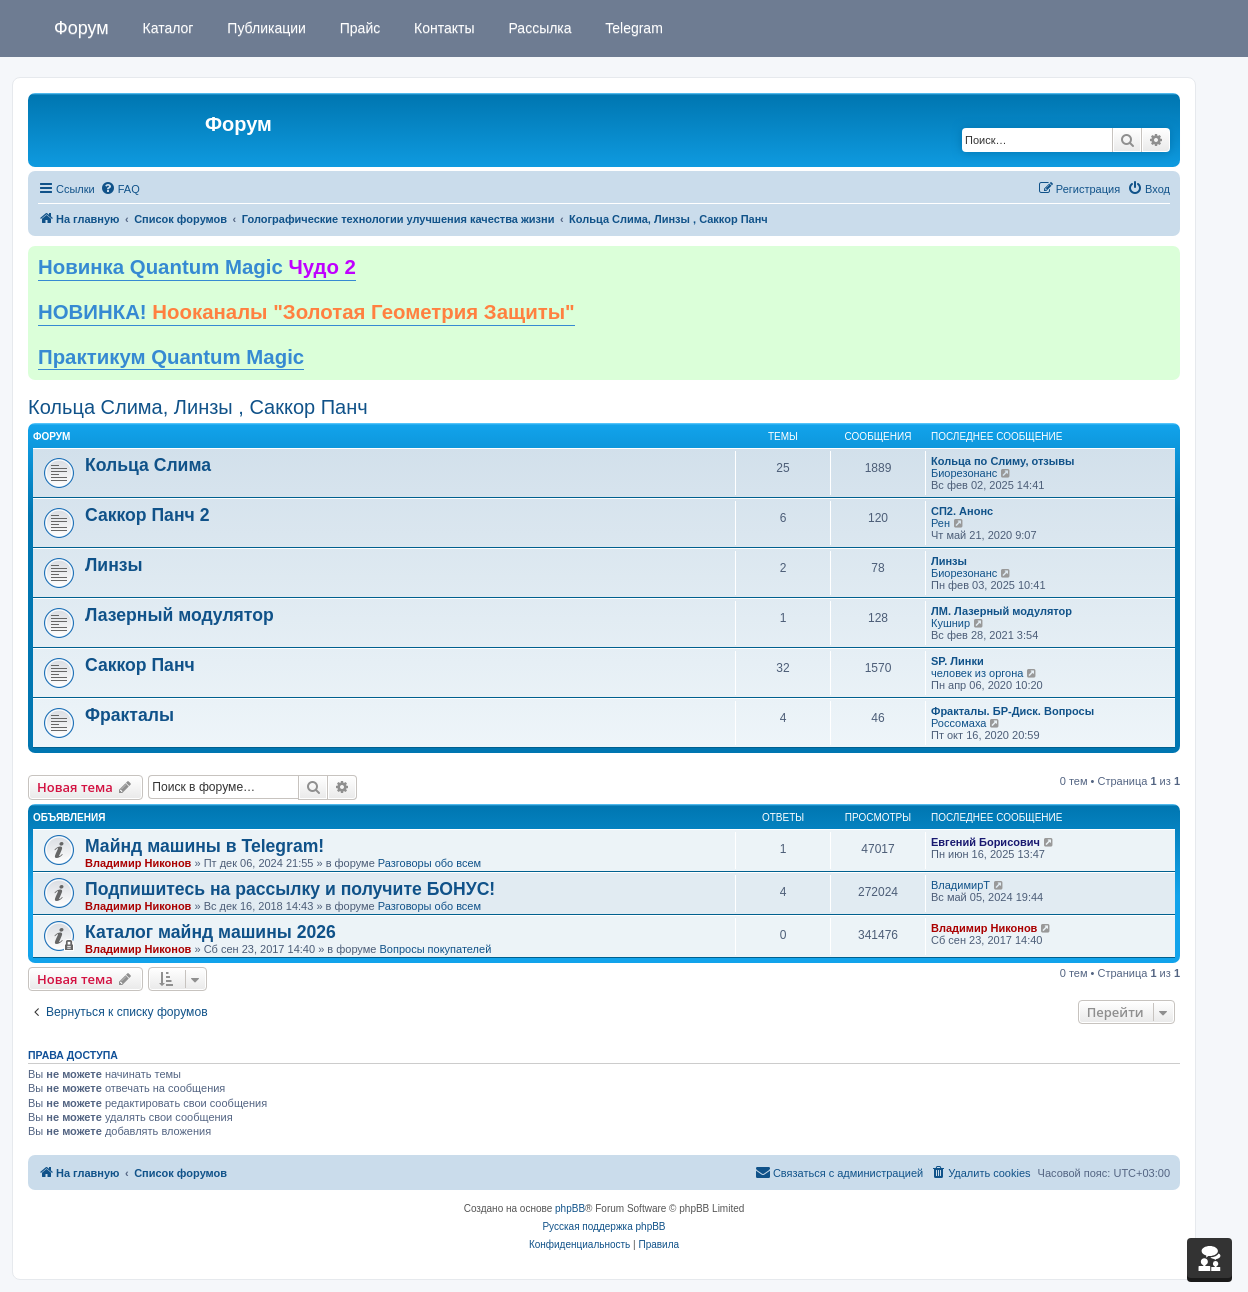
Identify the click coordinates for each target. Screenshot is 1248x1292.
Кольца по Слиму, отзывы (1002, 461)
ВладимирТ (960, 885)
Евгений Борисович (985, 842)
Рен (940, 523)
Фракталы (129, 715)
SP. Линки (957, 661)
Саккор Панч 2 (147, 515)
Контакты (442, 28)
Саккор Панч (140, 665)
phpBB (570, 1208)
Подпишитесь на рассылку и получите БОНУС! (290, 889)
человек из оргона (977, 673)
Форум (81, 28)
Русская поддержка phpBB (603, 1226)
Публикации (264, 28)
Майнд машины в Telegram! (204, 846)
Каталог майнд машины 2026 (210, 932)
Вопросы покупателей (435, 949)
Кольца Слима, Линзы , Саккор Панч (198, 407)
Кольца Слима (148, 465)
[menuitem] (120, 189)
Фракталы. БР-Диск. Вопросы (1012, 711)
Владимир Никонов (138, 863)
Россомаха (958, 723)
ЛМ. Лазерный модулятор (1001, 611)
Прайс (358, 28)
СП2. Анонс (962, 511)
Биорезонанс (964, 473)
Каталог (166, 28)
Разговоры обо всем (429, 863)
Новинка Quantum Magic (197, 267)
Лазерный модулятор (179, 615)
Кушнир (950, 623)
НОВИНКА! (306, 312)
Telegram (632, 28)
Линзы (114, 565)
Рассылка (538, 28)
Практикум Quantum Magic (171, 357)
